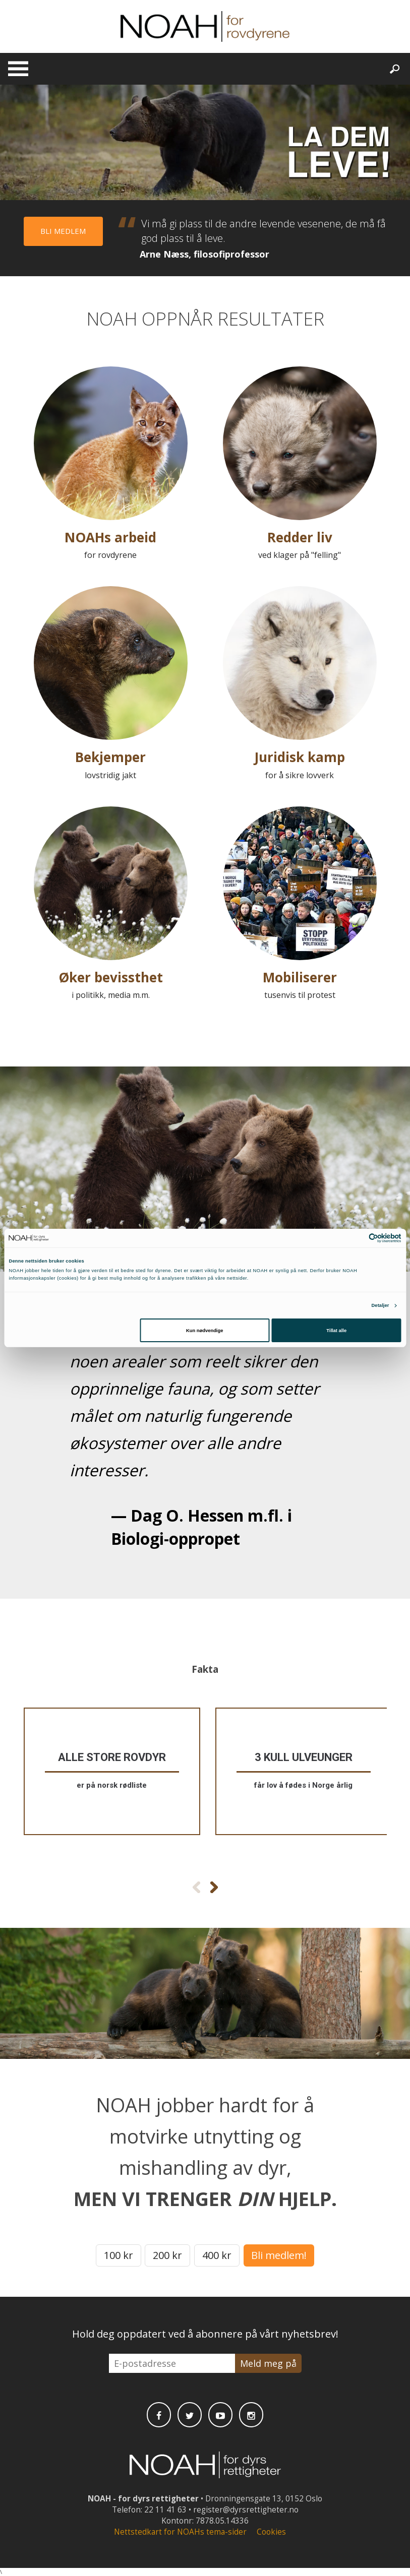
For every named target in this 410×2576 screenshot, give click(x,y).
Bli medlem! (279, 2255)
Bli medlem (63, 231)
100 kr (118, 2255)
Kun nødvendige (204, 1330)
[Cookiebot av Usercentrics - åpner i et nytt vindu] (357, 1238)
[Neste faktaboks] (214, 1887)
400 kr (216, 2255)
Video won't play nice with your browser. (205, 142)
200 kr (167, 2255)
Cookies (271, 2532)
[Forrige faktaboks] (196, 1887)
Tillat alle (336, 1330)
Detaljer (380, 1305)
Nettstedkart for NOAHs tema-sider (180, 2532)
